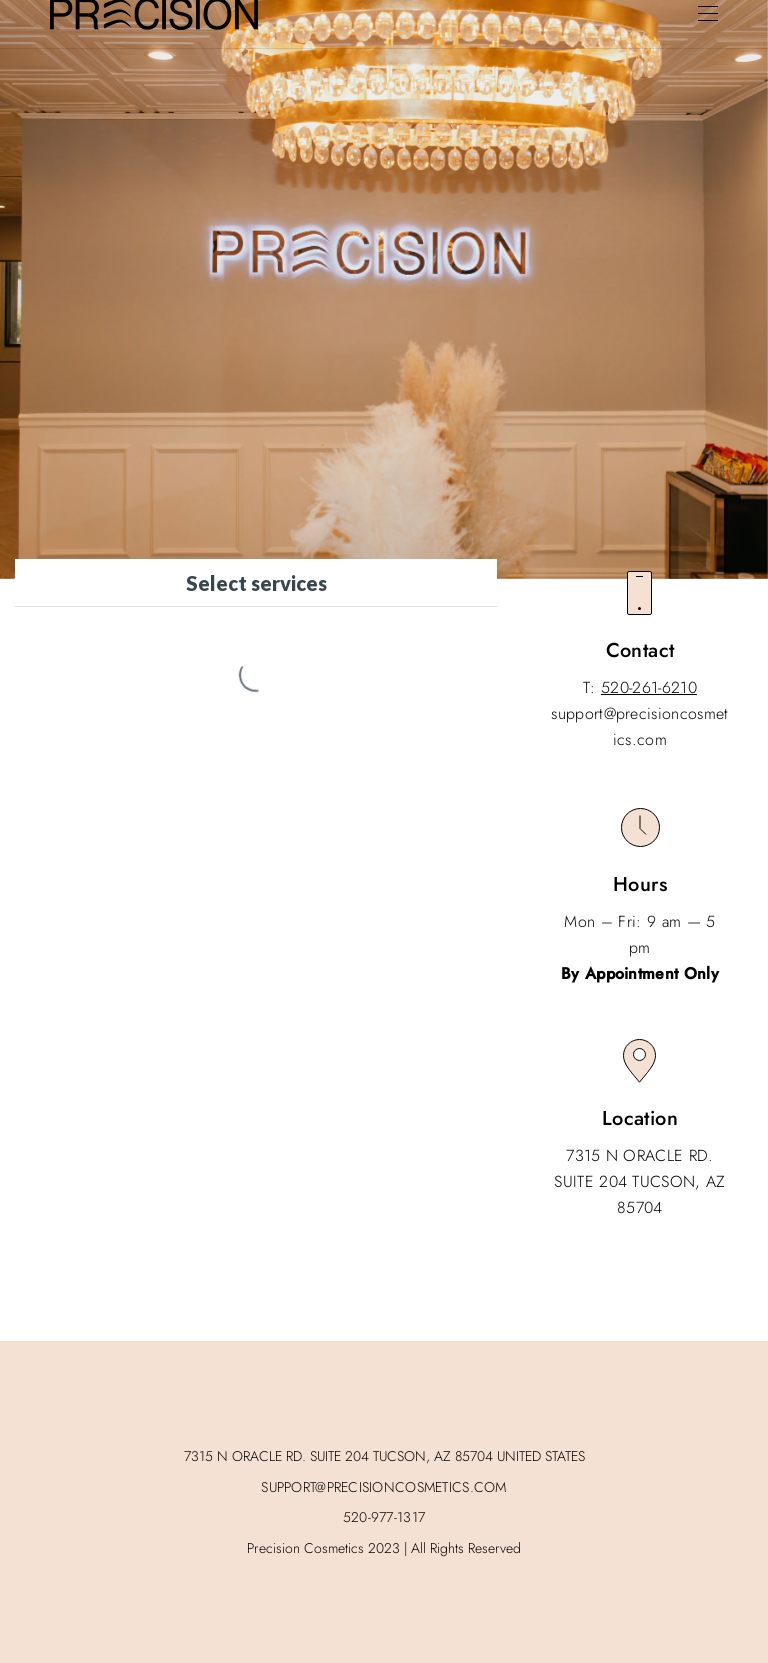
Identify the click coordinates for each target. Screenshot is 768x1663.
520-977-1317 (384, 1517)
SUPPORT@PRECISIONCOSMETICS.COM (383, 1487)
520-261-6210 (649, 687)
